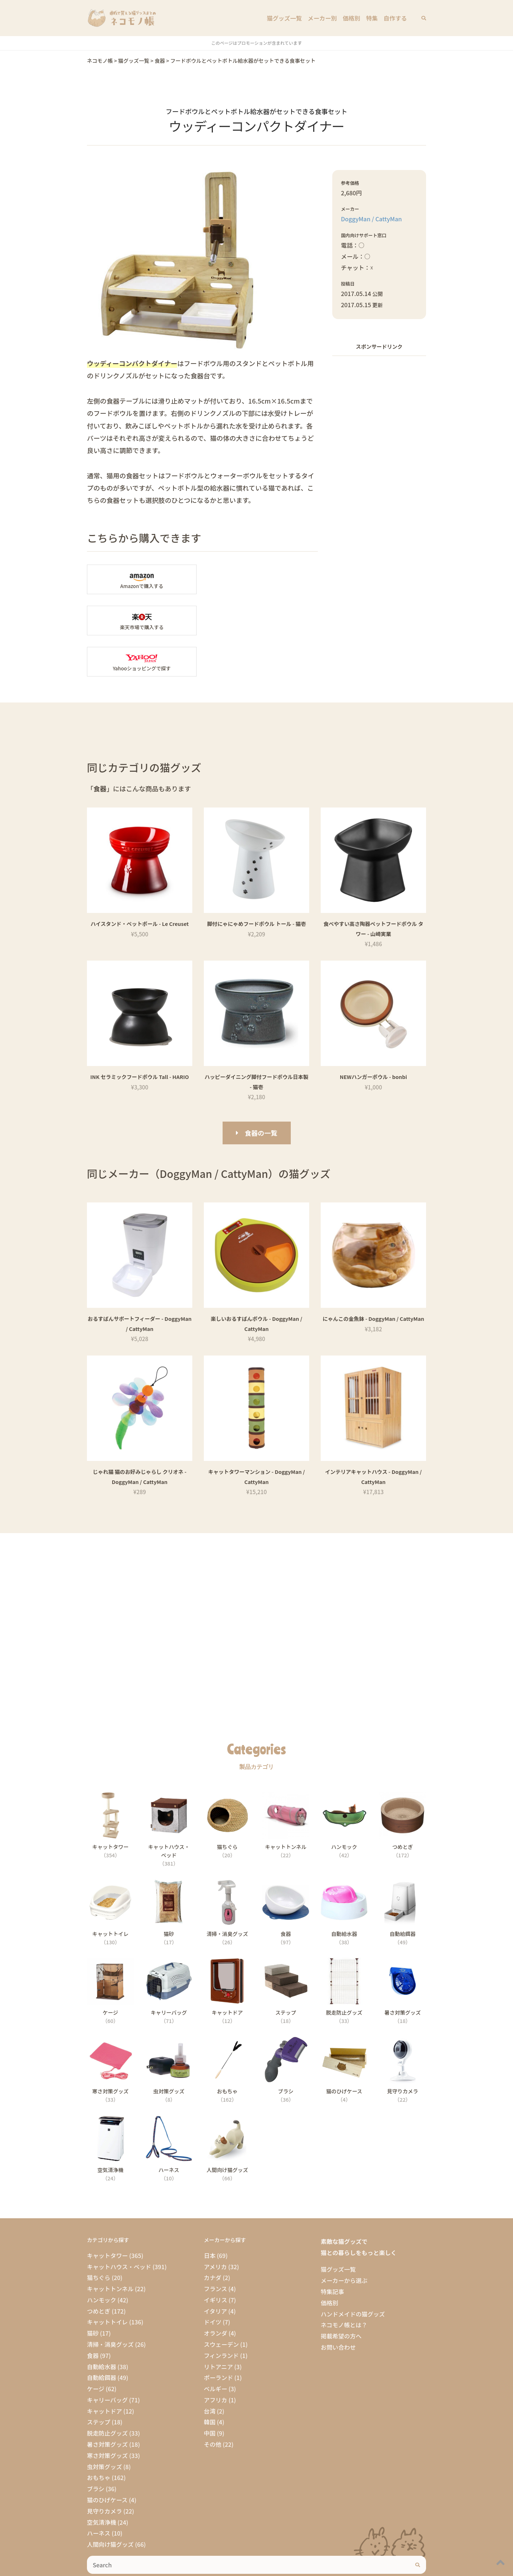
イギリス (215, 2258)
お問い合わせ (338, 2306)
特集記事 (332, 2250)
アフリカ (215, 2358)
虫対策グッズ (104, 2425)
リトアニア (218, 2325)
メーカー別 (322, 18)
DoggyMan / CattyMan (371, 218)
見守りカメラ (104, 2470)
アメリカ (215, 2225)
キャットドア (104, 2370)
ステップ (98, 2381)
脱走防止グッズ (107, 2392)
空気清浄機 (101, 2481)
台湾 (209, 2370)
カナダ (213, 2236)
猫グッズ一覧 (284, 18)
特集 (372, 18)
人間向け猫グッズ (110, 2503)
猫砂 (92, 2292)
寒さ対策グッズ (107, 2414)
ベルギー (215, 2347)
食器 (92, 2314)
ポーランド (218, 2336)
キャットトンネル (110, 2247)
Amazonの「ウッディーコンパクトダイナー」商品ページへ (141, 579)
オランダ (215, 2292)
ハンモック (101, 2258)
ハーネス (98, 2492)
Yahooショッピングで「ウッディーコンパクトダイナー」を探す (141, 620)
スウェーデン (221, 2303)
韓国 (209, 2381)
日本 (209, 2214)
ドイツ (213, 2281)
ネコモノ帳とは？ (344, 2284)
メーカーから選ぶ (344, 2239)
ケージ (95, 2347)
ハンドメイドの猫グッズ (353, 2272)
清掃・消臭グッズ (110, 2303)
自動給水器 (101, 2325)
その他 (213, 2403)
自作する (395, 18)
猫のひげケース (107, 2458)
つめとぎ (98, 2270)
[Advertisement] (379, 470)
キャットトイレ (107, 2281)
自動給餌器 (101, 2336)
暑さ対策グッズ (107, 2403)
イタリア (215, 2270)
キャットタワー (107, 2214)
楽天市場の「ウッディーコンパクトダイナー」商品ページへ (263, 579)
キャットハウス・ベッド (119, 2225)
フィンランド (221, 2314)
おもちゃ (98, 2436)
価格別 (351, 18)
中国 (209, 2392)
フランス (215, 2247)
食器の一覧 (261, 1091)
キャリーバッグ (107, 2358)
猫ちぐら (98, 2236)
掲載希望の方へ (341, 2294)
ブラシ (95, 2447)
